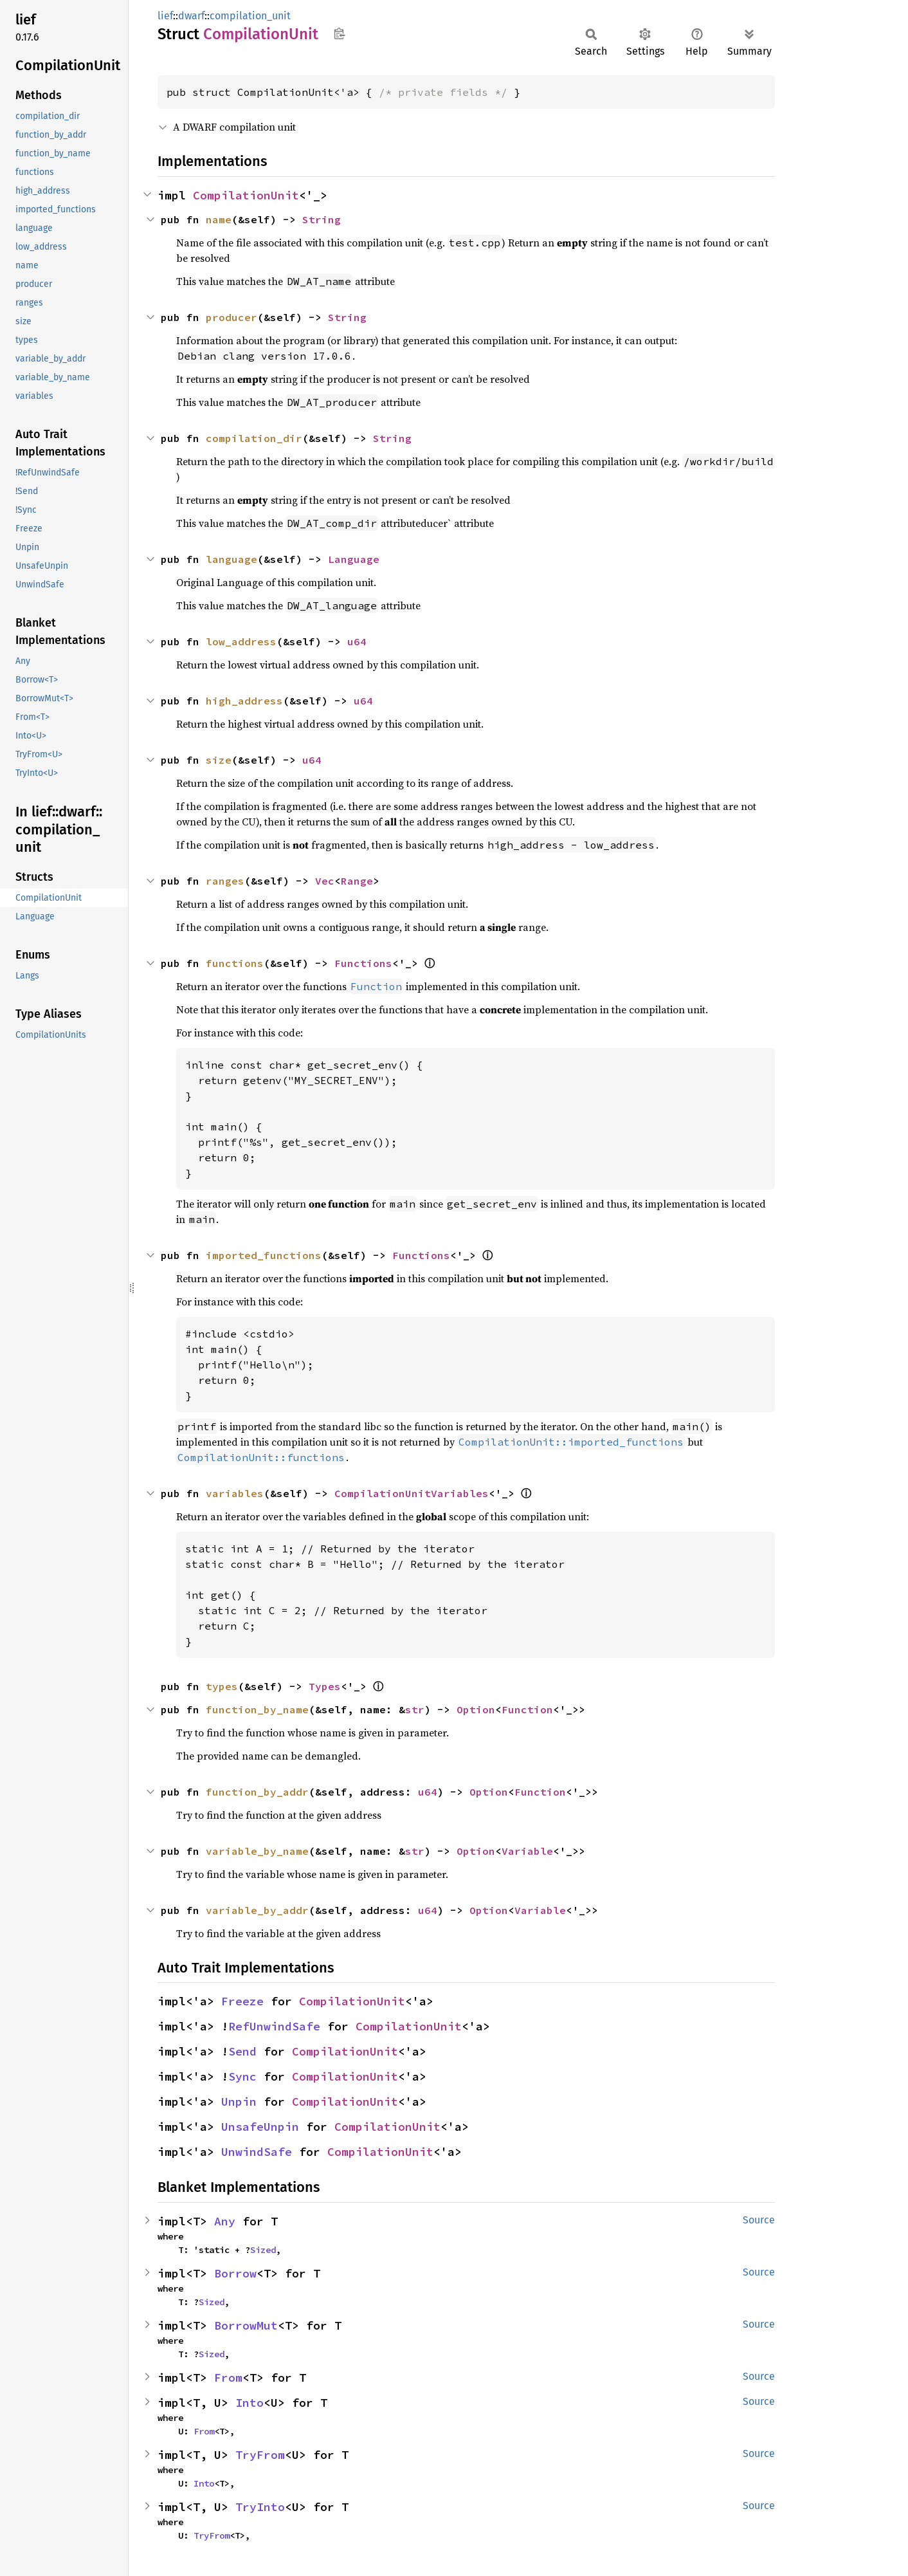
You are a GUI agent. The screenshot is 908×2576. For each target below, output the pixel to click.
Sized (263, 2250)
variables (235, 1493)
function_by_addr (257, 1791)
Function (527, 1709)
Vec (324, 880)
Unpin (239, 2101)
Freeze (242, 2001)
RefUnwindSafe (274, 2026)
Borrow (235, 2273)
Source (759, 2220)
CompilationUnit (246, 195)
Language (353, 559)
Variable (527, 1851)
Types (325, 1686)
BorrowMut (246, 2325)
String (321, 219)
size (219, 759)
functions (235, 963)
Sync (242, 2076)
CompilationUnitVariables (411, 1493)
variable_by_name (257, 1851)
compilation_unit (250, 16)
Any (224, 2221)
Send (242, 2051)
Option (476, 1709)
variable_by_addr (257, 1910)
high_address (244, 700)
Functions (363, 963)
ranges (225, 880)
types (222, 1686)
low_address (241, 641)
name (219, 219)
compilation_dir (254, 438)
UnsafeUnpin (260, 2126)
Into (249, 2402)
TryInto (260, 2506)
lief (165, 16)
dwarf (191, 16)
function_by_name (257, 1709)
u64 (357, 641)
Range (357, 880)
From (228, 2377)
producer (231, 317)
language (231, 559)
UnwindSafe (256, 2151)
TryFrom (260, 2454)
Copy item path (339, 33)
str (414, 1709)
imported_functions (264, 1255)
